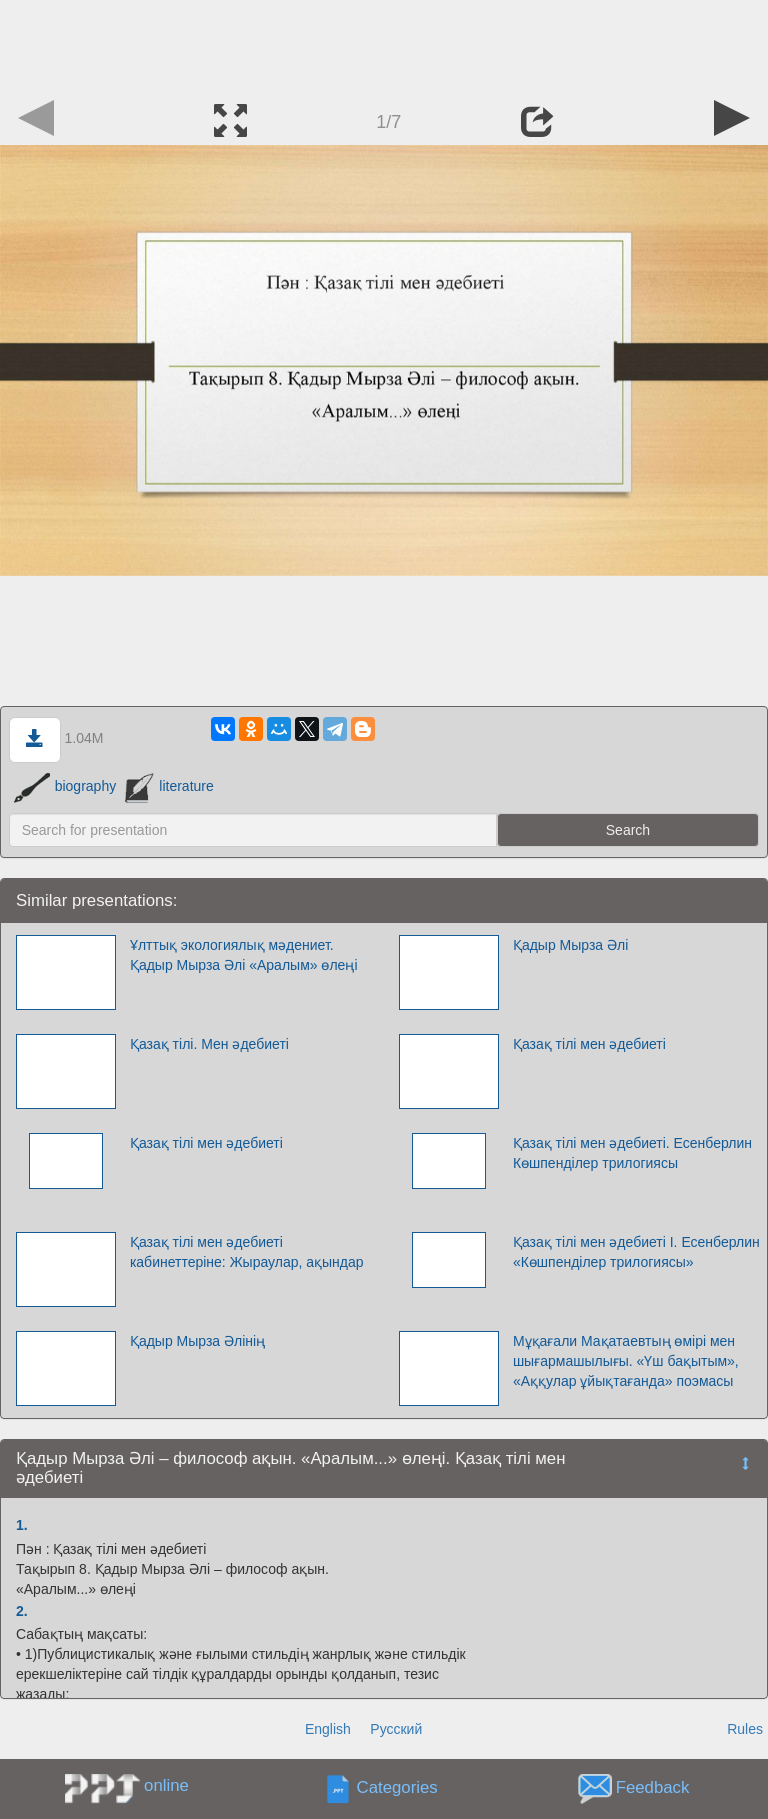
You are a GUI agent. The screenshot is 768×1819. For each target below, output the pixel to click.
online (166, 1785)
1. (22, 1525)
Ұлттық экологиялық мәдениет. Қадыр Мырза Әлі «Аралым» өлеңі (244, 955)
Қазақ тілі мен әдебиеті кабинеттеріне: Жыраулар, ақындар (247, 1252)
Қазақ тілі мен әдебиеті (589, 1044)
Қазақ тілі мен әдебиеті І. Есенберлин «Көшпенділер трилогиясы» (636, 1252)
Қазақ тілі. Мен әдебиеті (209, 1044)
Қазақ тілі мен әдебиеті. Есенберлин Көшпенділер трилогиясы (632, 1153)
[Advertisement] (384, 45)
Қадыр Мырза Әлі (570, 945)
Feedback (653, 1788)
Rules (745, 1729)
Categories (397, 1788)
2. (22, 1611)
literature (169, 786)
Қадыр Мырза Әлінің (197, 1341)
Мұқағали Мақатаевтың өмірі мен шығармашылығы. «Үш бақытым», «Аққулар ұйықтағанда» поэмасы (626, 1361)
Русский (396, 1729)
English (328, 1729)
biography (65, 786)
